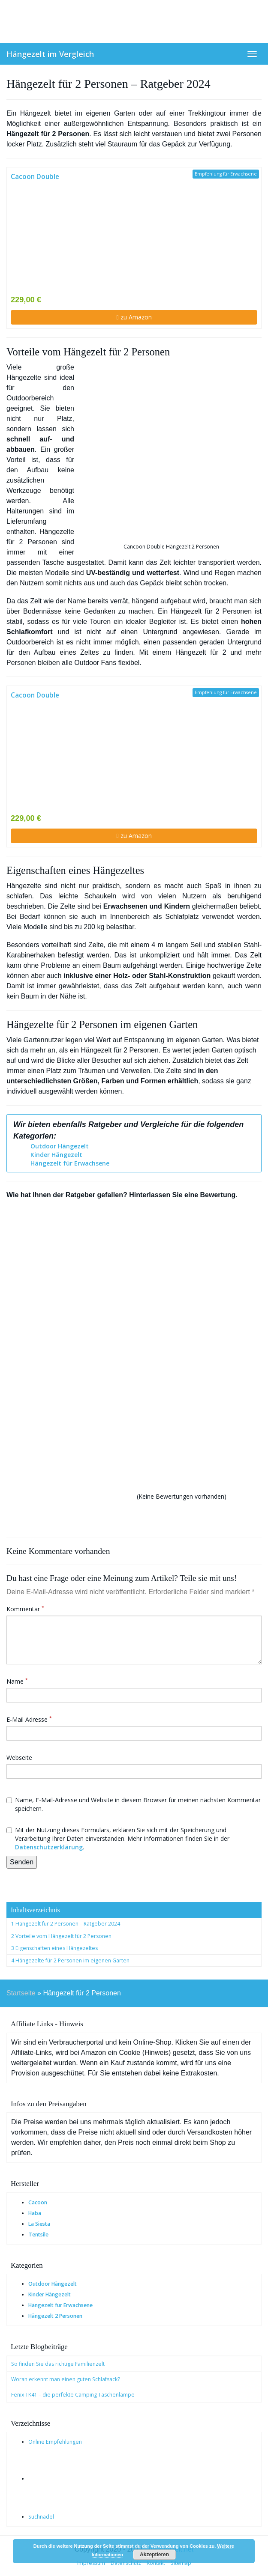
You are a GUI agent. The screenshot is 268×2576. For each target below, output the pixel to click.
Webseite (19, 1757)
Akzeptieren (154, 2555)
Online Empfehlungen (55, 2441)
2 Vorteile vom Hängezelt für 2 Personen (61, 1936)
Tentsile (38, 2234)
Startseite (21, 1993)
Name (17, 1681)
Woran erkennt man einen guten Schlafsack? (65, 2379)
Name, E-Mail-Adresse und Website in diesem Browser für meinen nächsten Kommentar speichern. (133, 1804)
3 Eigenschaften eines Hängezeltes (54, 1948)
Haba (34, 2213)
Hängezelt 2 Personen (55, 2316)
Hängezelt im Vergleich (50, 54)
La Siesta (39, 2223)
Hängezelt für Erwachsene (69, 1163)
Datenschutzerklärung (49, 1847)
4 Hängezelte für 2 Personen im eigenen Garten (70, 1960)
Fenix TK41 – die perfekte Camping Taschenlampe (73, 2394)
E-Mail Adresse (29, 1719)
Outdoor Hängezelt (59, 1146)
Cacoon (37, 2202)
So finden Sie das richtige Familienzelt (58, 2363)
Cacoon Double (35, 176)
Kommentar (25, 1609)
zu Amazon (133, 317)
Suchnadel (41, 2516)
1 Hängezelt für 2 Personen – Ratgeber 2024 (65, 1923)
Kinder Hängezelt (56, 1155)
